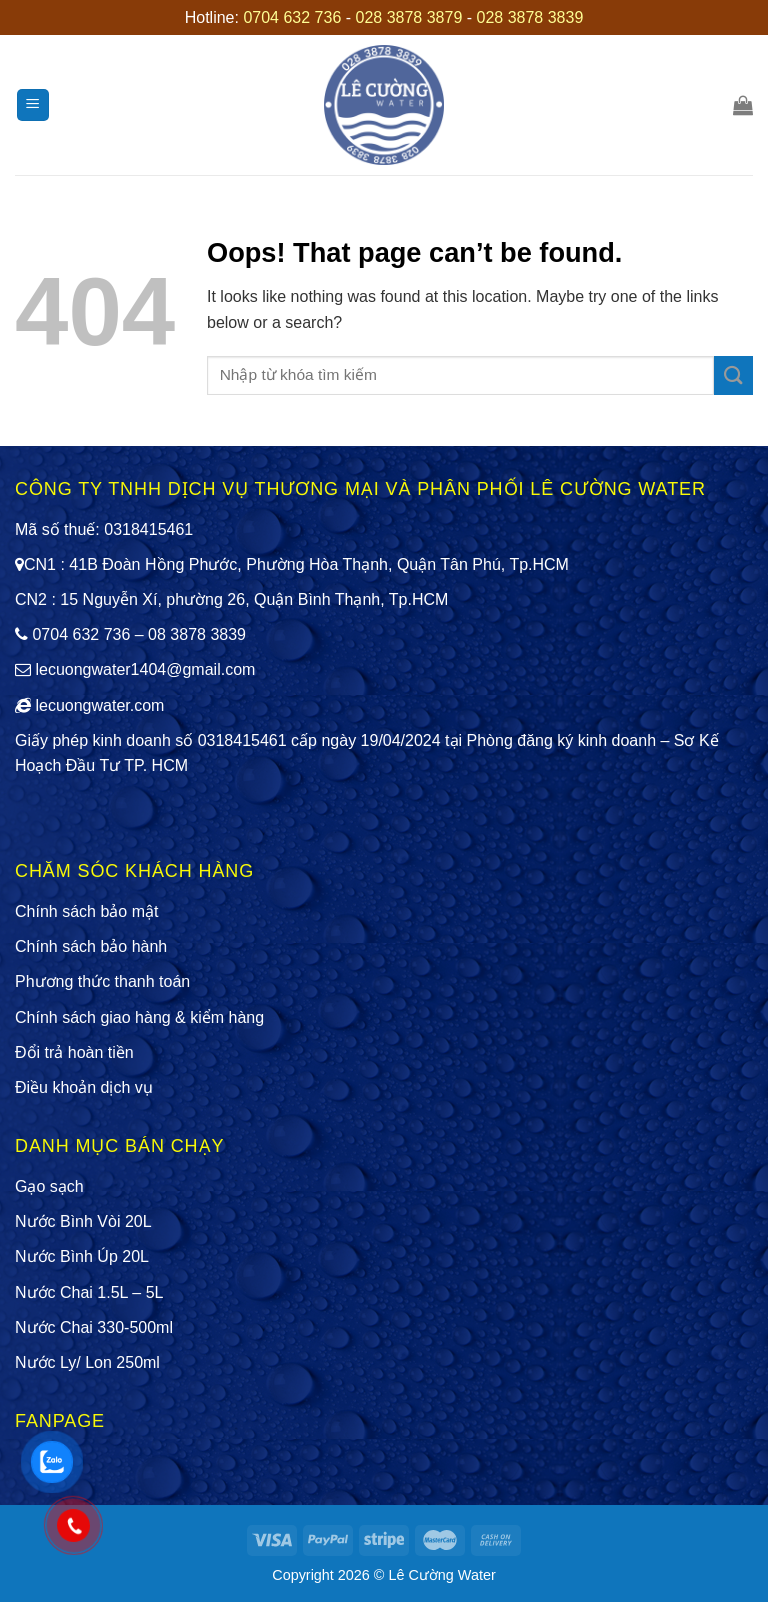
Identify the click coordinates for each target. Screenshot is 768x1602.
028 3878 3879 (409, 17)
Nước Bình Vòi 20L (83, 1221)
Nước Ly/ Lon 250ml (87, 1362)
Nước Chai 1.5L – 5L (89, 1292)
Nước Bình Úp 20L (82, 1256)
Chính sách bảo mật (86, 911)
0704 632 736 (292, 17)
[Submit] (733, 375)
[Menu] (33, 105)
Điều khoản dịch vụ (84, 1087)
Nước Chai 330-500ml (94, 1327)
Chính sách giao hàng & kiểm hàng (139, 1017)
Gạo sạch (49, 1186)
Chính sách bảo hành (91, 946)
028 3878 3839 (530, 17)
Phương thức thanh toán (102, 981)
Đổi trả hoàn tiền (74, 1052)
